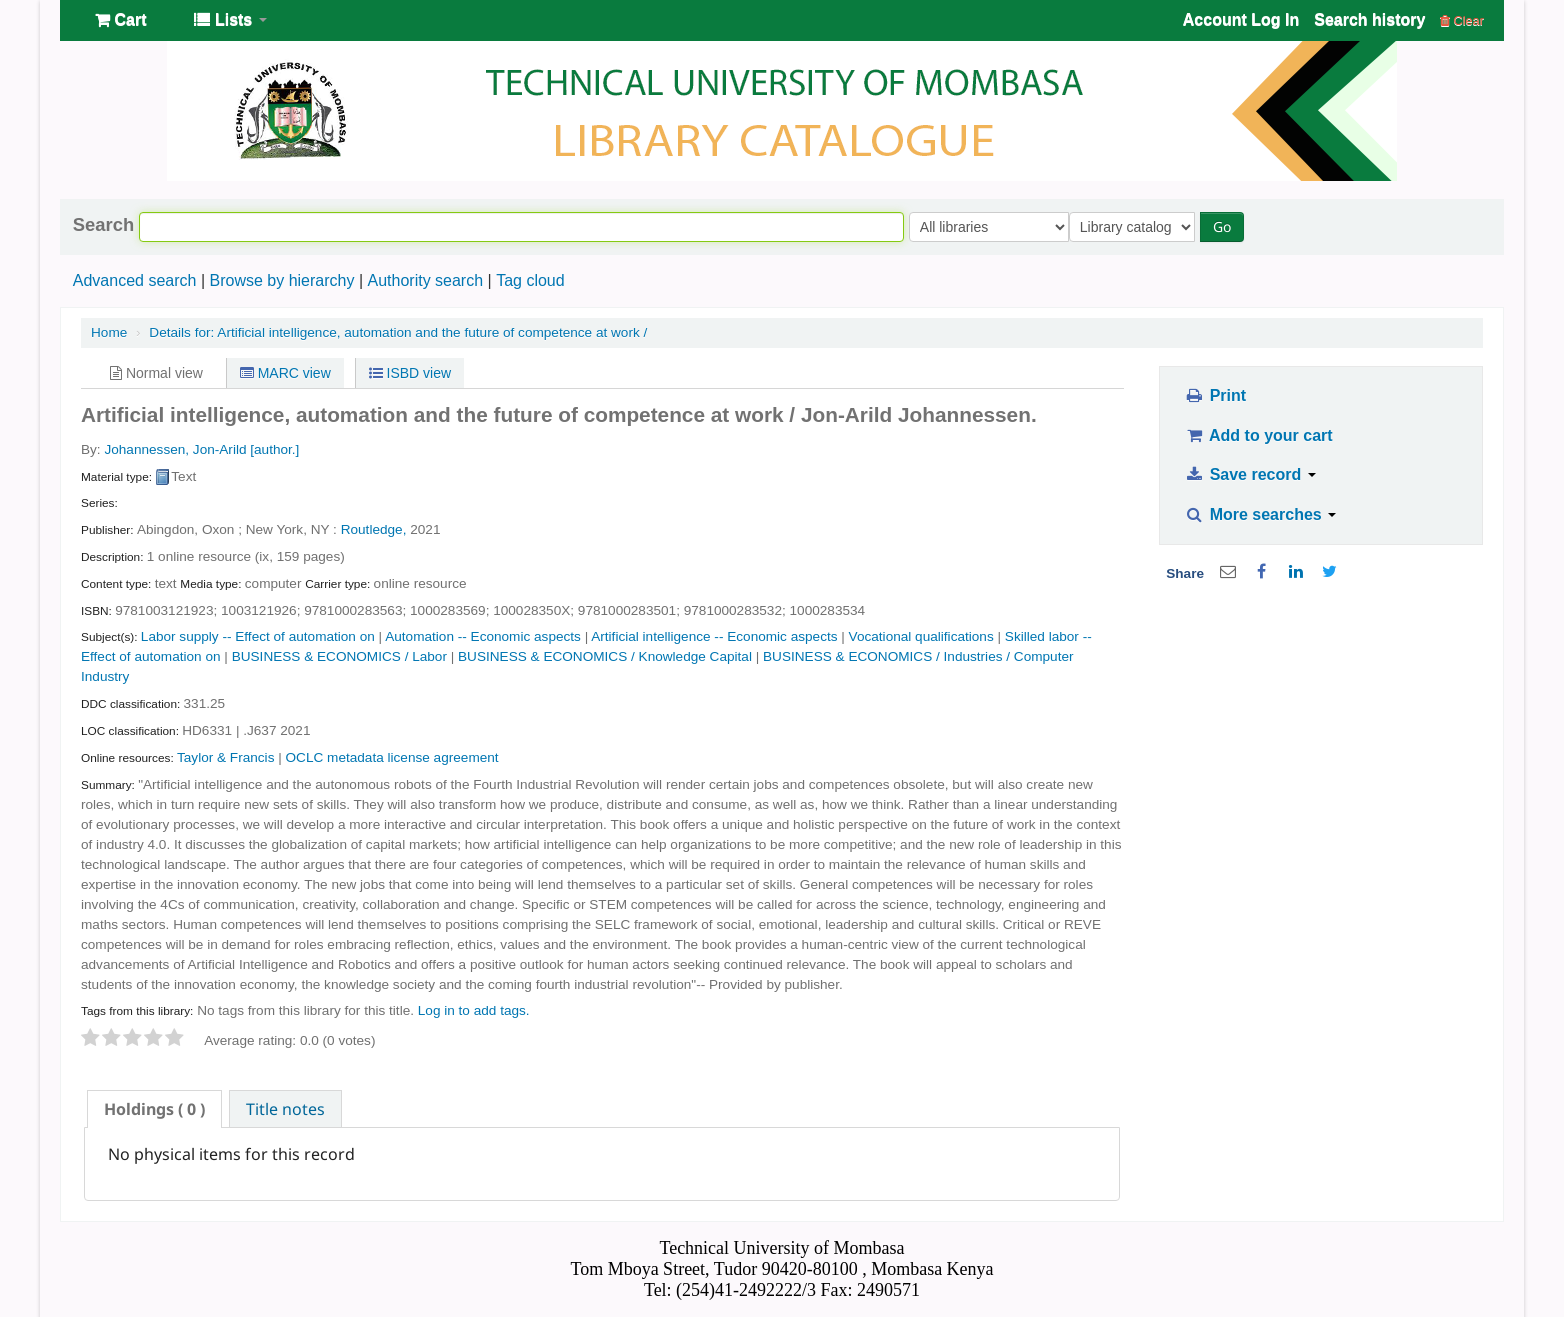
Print (1215, 395)
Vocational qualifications (921, 636)
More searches (1261, 514)
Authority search (425, 280)
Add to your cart (1259, 435)
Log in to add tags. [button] (474, 1010)
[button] (120, 20)
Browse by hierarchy (281, 280)
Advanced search (135, 280)
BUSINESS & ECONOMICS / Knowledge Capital (605, 656)
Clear (1462, 20)
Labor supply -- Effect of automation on (258, 636)
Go (1226, 226)
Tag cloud (530, 280)
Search (103, 225)
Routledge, (374, 529)
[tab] (154, 1109)
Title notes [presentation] (285, 1109)
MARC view (285, 373)
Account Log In (1241, 19)
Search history (1369, 19)
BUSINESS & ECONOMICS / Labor (339, 656)
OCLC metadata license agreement (392, 757)
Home (109, 332)
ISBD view (410, 373)
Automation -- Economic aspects (483, 636)
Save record (1250, 474)
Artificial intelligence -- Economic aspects (714, 636)
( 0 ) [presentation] (154, 1109)
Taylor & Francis (225, 757)
